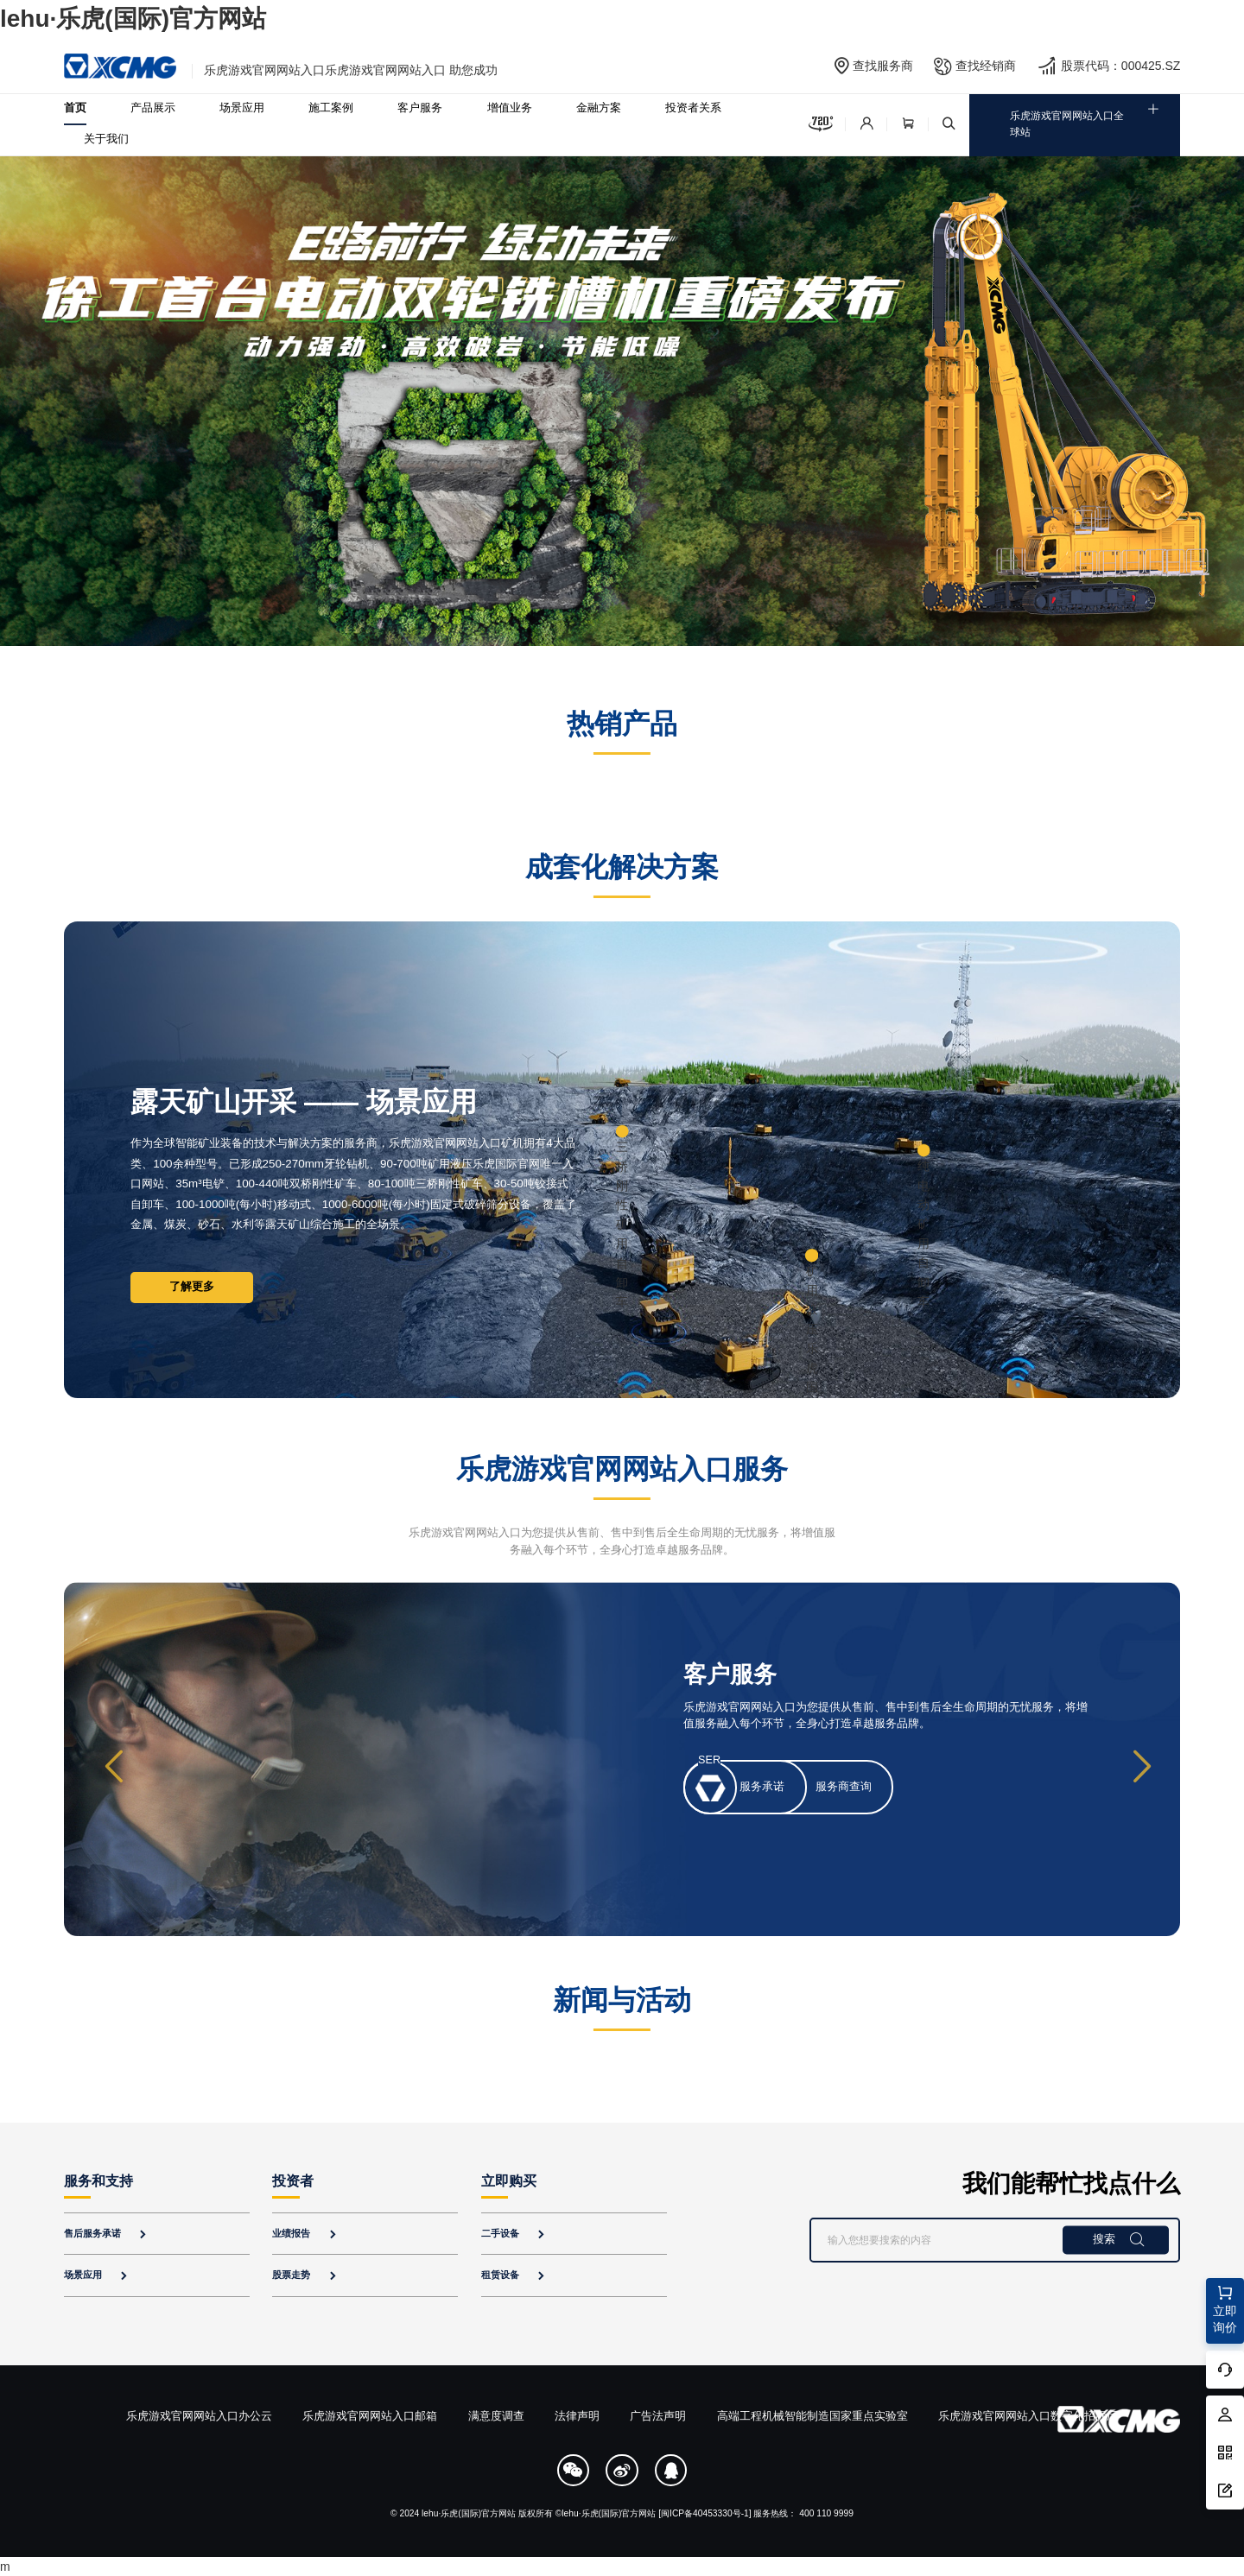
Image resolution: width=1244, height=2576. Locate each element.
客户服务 (419, 108)
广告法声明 (658, 2416)
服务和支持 (98, 2181)
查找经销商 (985, 66)
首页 (75, 108)
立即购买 (508, 2181)
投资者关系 (693, 108)
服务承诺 (761, 1787)
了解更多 (191, 1287)
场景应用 (241, 108)
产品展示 (152, 108)
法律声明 (577, 2416)
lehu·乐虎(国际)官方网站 (133, 18)
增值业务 (509, 108)
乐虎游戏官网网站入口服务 (622, 1468)
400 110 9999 (826, 2513)
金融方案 (598, 108)
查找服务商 (883, 66)
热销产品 (622, 723)
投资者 (293, 2181)
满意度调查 (496, 2416)
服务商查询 (844, 1787)
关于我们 (106, 139)
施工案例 (330, 108)
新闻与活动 (622, 2000)
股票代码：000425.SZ (1121, 66)
